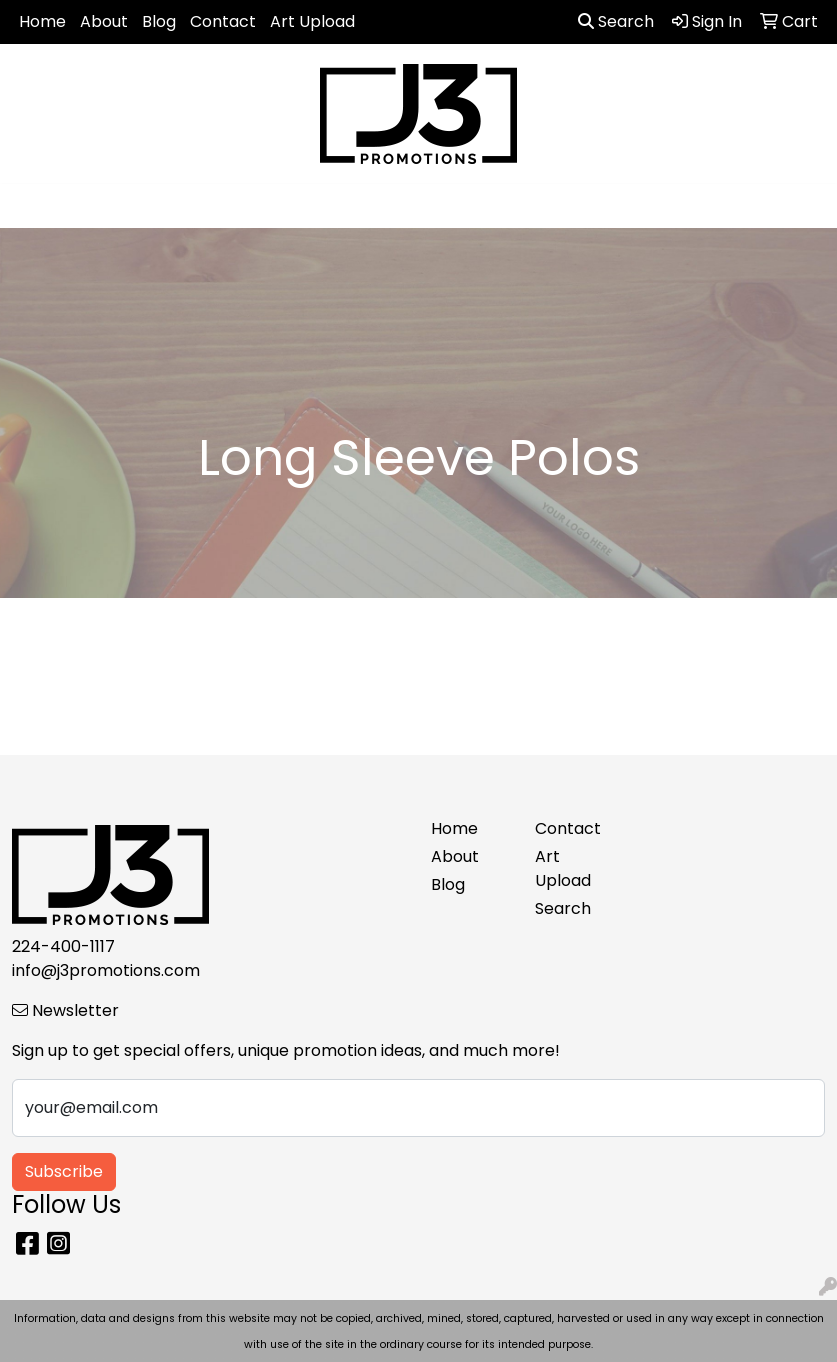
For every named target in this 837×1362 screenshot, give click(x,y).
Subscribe (64, 1171)
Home (42, 21)
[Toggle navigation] (31, 206)
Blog (159, 21)
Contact (223, 21)
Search (616, 21)
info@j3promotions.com (106, 970)
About (104, 21)
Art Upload (312, 21)
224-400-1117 (63, 946)
